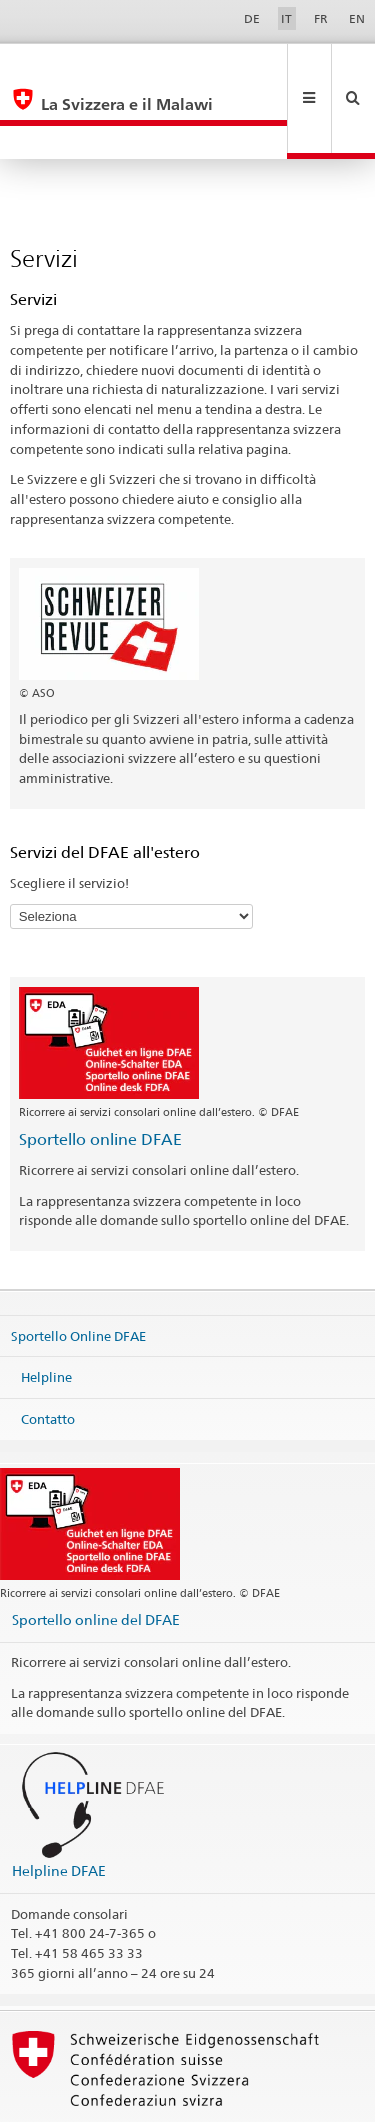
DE (252, 18)
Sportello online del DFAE (96, 1552)
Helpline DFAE (59, 1803)
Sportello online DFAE (100, 1072)
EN (357, 18)
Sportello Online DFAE (78, 1268)
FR (321, 18)
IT (286, 18)
